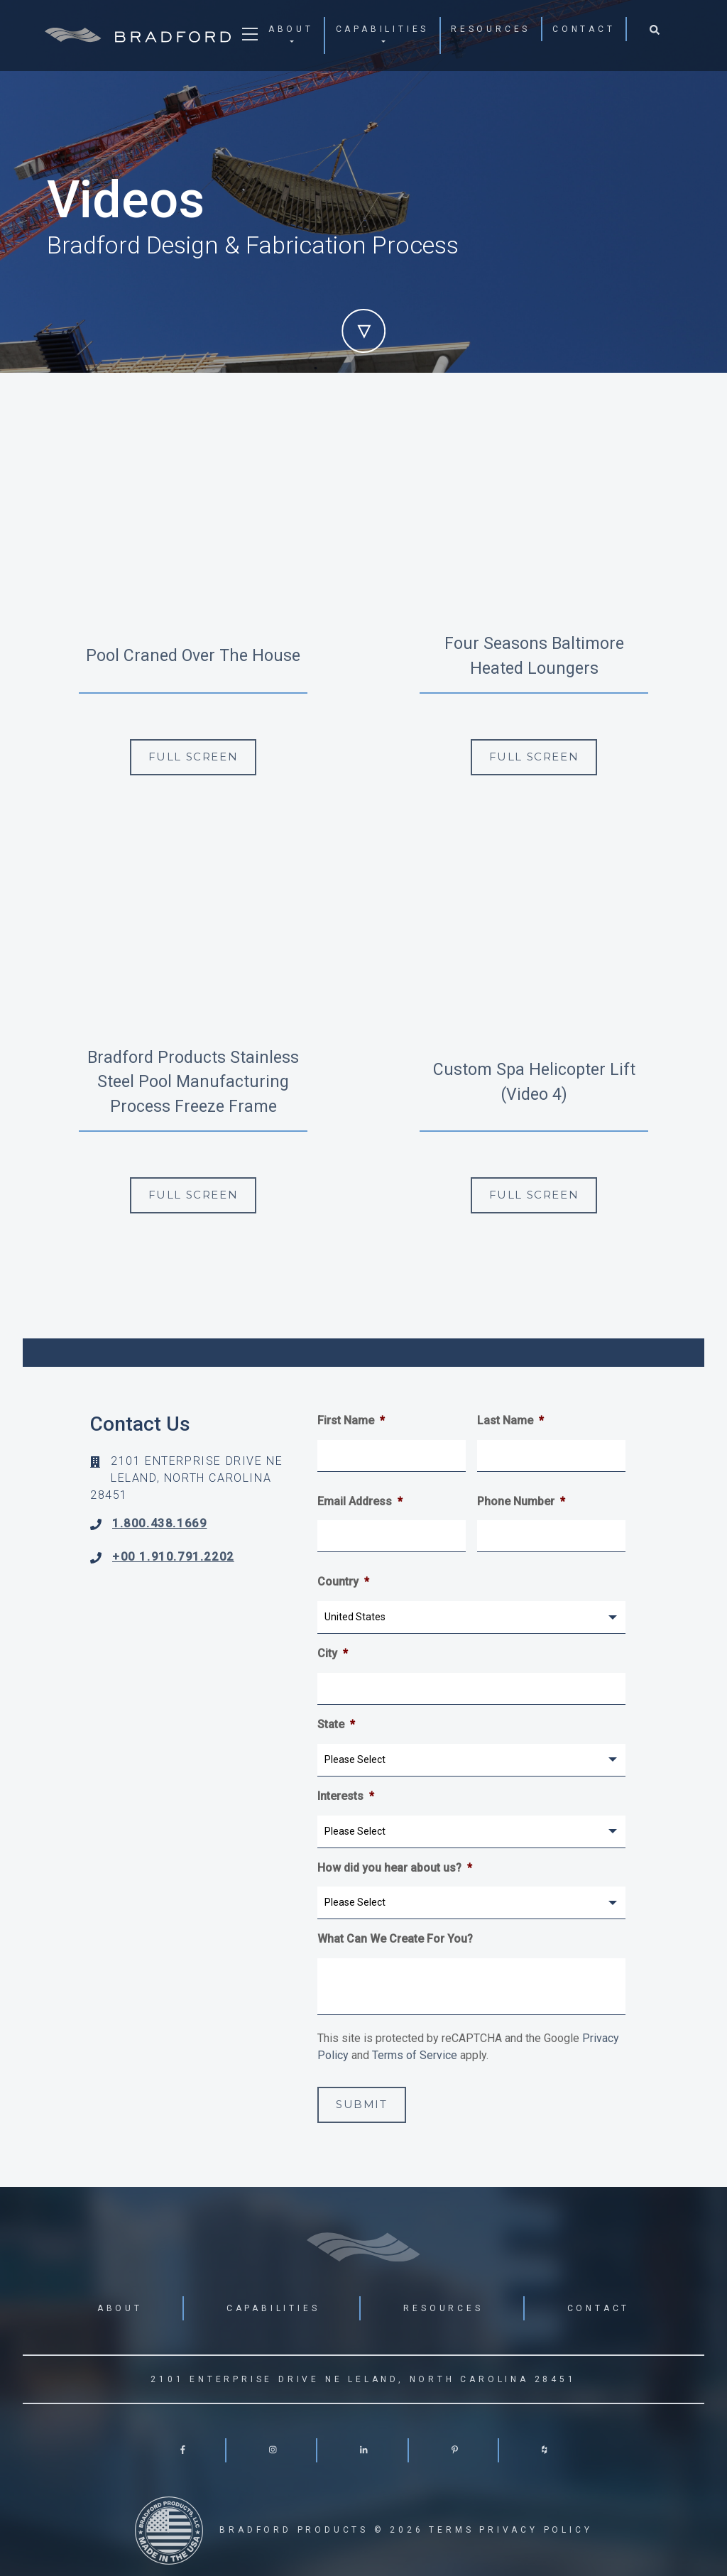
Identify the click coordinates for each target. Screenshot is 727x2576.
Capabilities (383, 29)
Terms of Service (414, 2055)
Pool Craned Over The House (193, 655)
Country (343, 1581)
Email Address (360, 1501)
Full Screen (193, 756)
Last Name (510, 1420)
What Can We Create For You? (395, 1938)
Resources (490, 29)
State (336, 1724)
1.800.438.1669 (159, 1523)
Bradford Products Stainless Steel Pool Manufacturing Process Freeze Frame (193, 1082)
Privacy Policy (535, 2530)
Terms (451, 2530)
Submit (362, 2104)
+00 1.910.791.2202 (173, 1556)
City (332, 1653)
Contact (584, 29)
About (291, 29)
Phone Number (521, 1501)
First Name (351, 1420)
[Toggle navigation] (250, 38)
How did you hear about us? (394, 1867)
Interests (345, 1796)
